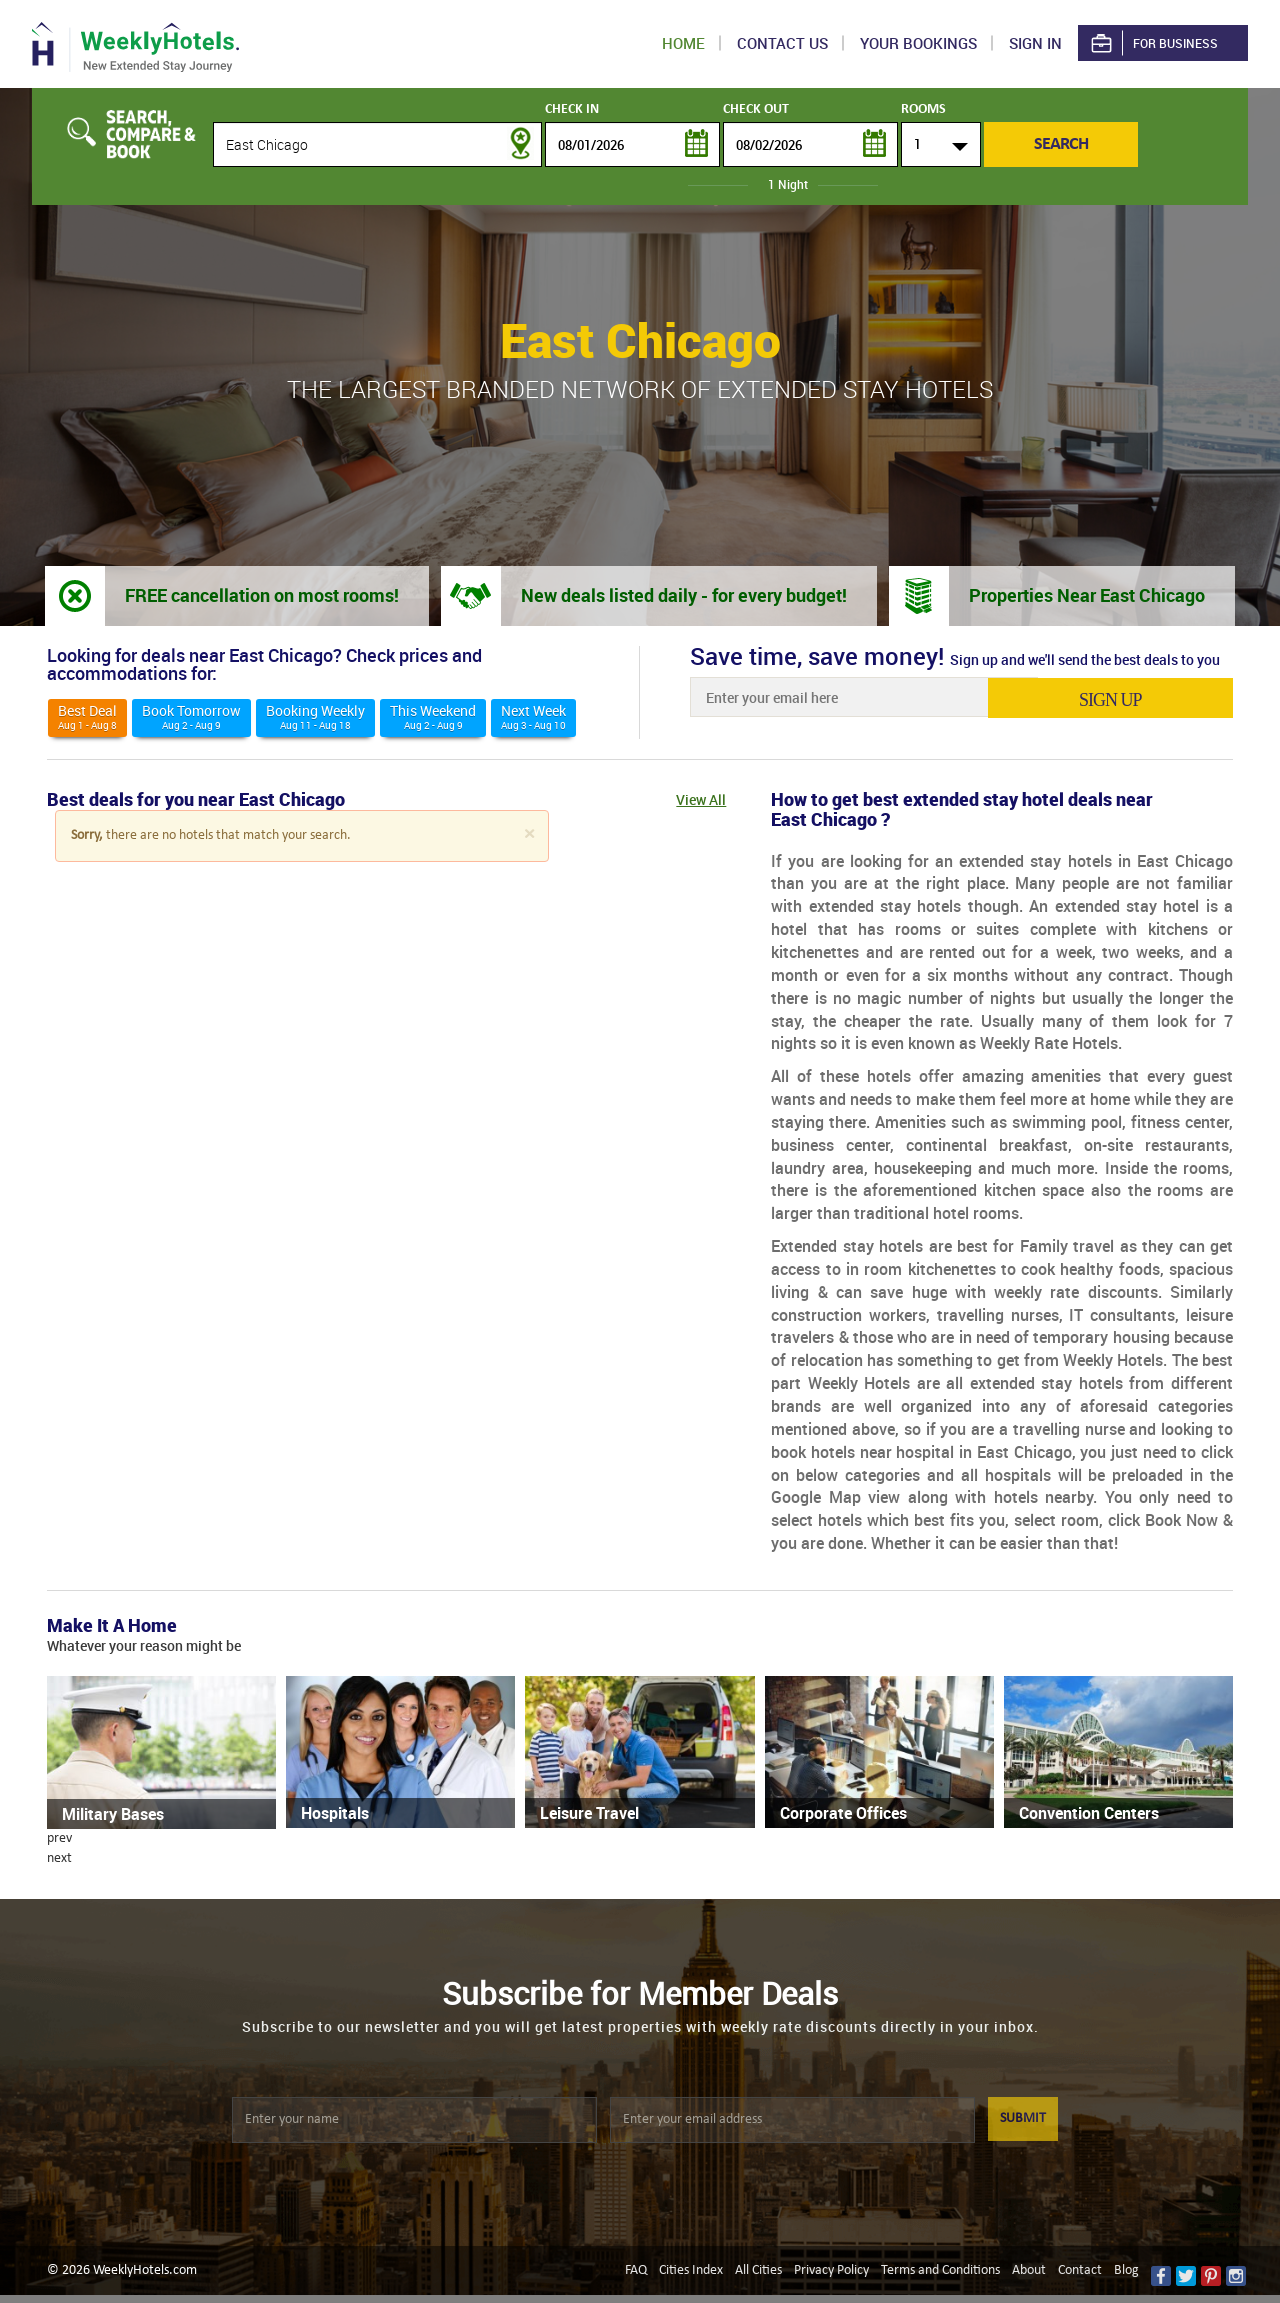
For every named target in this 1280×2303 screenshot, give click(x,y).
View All (701, 799)
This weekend (433, 716)
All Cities (758, 2270)
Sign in (1035, 43)
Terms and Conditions (940, 2270)
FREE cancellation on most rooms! (262, 595)
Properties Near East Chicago (1087, 595)
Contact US (782, 43)
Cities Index (691, 2270)
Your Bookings (918, 43)
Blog (1126, 2270)
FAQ (636, 2270)
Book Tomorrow (191, 716)
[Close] (529, 834)
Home (683, 43)
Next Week (533, 716)
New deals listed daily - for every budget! (684, 595)
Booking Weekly (315, 716)
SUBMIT (1023, 2118)
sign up (1138, 699)
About (1029, 2270)
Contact (1080, 2270)
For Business (1153, 43)
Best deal (87, 716)
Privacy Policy (831, 2270)
